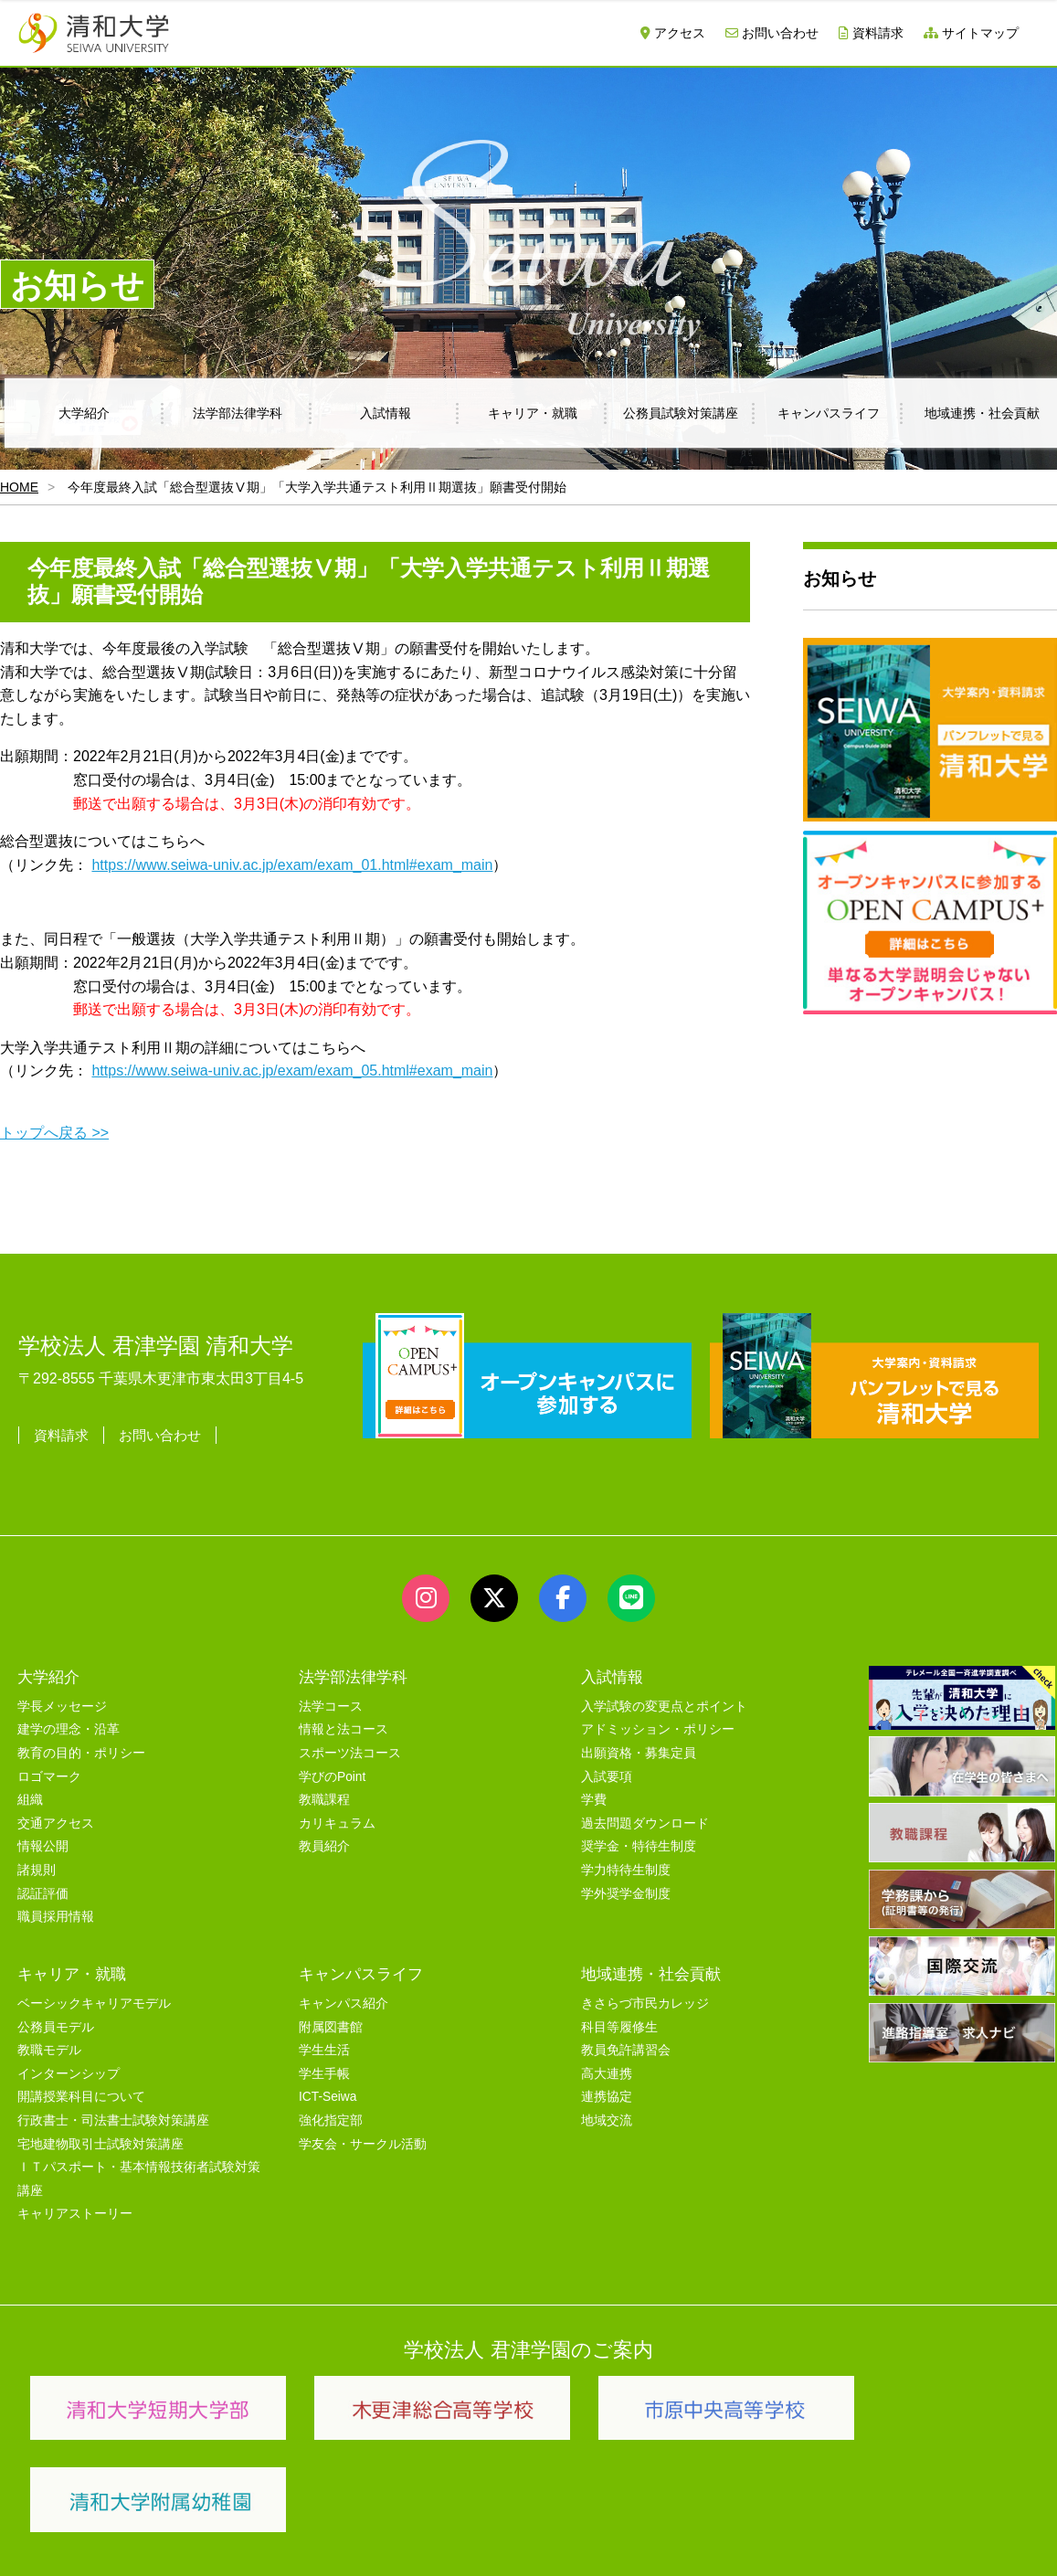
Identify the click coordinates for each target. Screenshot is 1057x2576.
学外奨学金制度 (626, 1890)
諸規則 (36, 1867)
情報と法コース (343, 1726)
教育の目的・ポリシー (81, 1750)
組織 (30, 1797)
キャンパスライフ (828, 413)
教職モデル (49, 2047)
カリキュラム (337, 1821)
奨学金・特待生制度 (638, 1843)
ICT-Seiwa (327, 2094)
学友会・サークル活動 (363, 2140)
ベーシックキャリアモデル (94, 2001)
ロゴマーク (49, 1774)
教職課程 (324, 1797)
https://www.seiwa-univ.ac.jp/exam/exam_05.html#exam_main (291, 1070)
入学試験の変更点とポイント (664, 1704)
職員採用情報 (55, 1914)
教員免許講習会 (626, 2047)
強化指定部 (331, 2118)
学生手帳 (324, 2071)
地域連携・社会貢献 (651, 1971)
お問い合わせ (772, 33)
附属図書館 (331, 2023)
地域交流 (606, 2118)
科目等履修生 (619, 2023)
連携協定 (606, 2094)
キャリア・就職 (532, 413)
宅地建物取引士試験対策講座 (100, 2140)
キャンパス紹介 (343, 2001)
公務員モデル (55, 2023)
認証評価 (43, 1890)
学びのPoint (332, 1774)
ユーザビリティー (267, 2517)
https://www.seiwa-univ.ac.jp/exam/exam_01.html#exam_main (291, 865)
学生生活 (324, 2047)
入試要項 (606, 1774)
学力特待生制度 (626, 1867)
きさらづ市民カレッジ (645, 2001)
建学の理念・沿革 (68, 1726)
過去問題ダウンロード (645, 1821)
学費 (594, 1797)
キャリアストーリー (74, 2211)
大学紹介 (84, 413)
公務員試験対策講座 (680, 413)
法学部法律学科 (237, 413)
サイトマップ (971, 33)
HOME (19, 487)
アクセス (672, 33)
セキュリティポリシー (401, 2517)
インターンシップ (68, 2071)
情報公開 (43, 1843)
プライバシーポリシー (548, 2517)
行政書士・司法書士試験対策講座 (113, 2118)
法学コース (331, 1704)
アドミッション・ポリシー (658, 1726)
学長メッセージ (62, 1704)
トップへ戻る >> (54, 1132)
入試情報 (385, 413)
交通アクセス (55, 1821)
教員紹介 (324, 1843)
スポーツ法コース (350, 1750)
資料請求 (871, 33)
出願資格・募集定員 (638, 1750)
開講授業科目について (81, 2094)
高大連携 (606, 2071)
